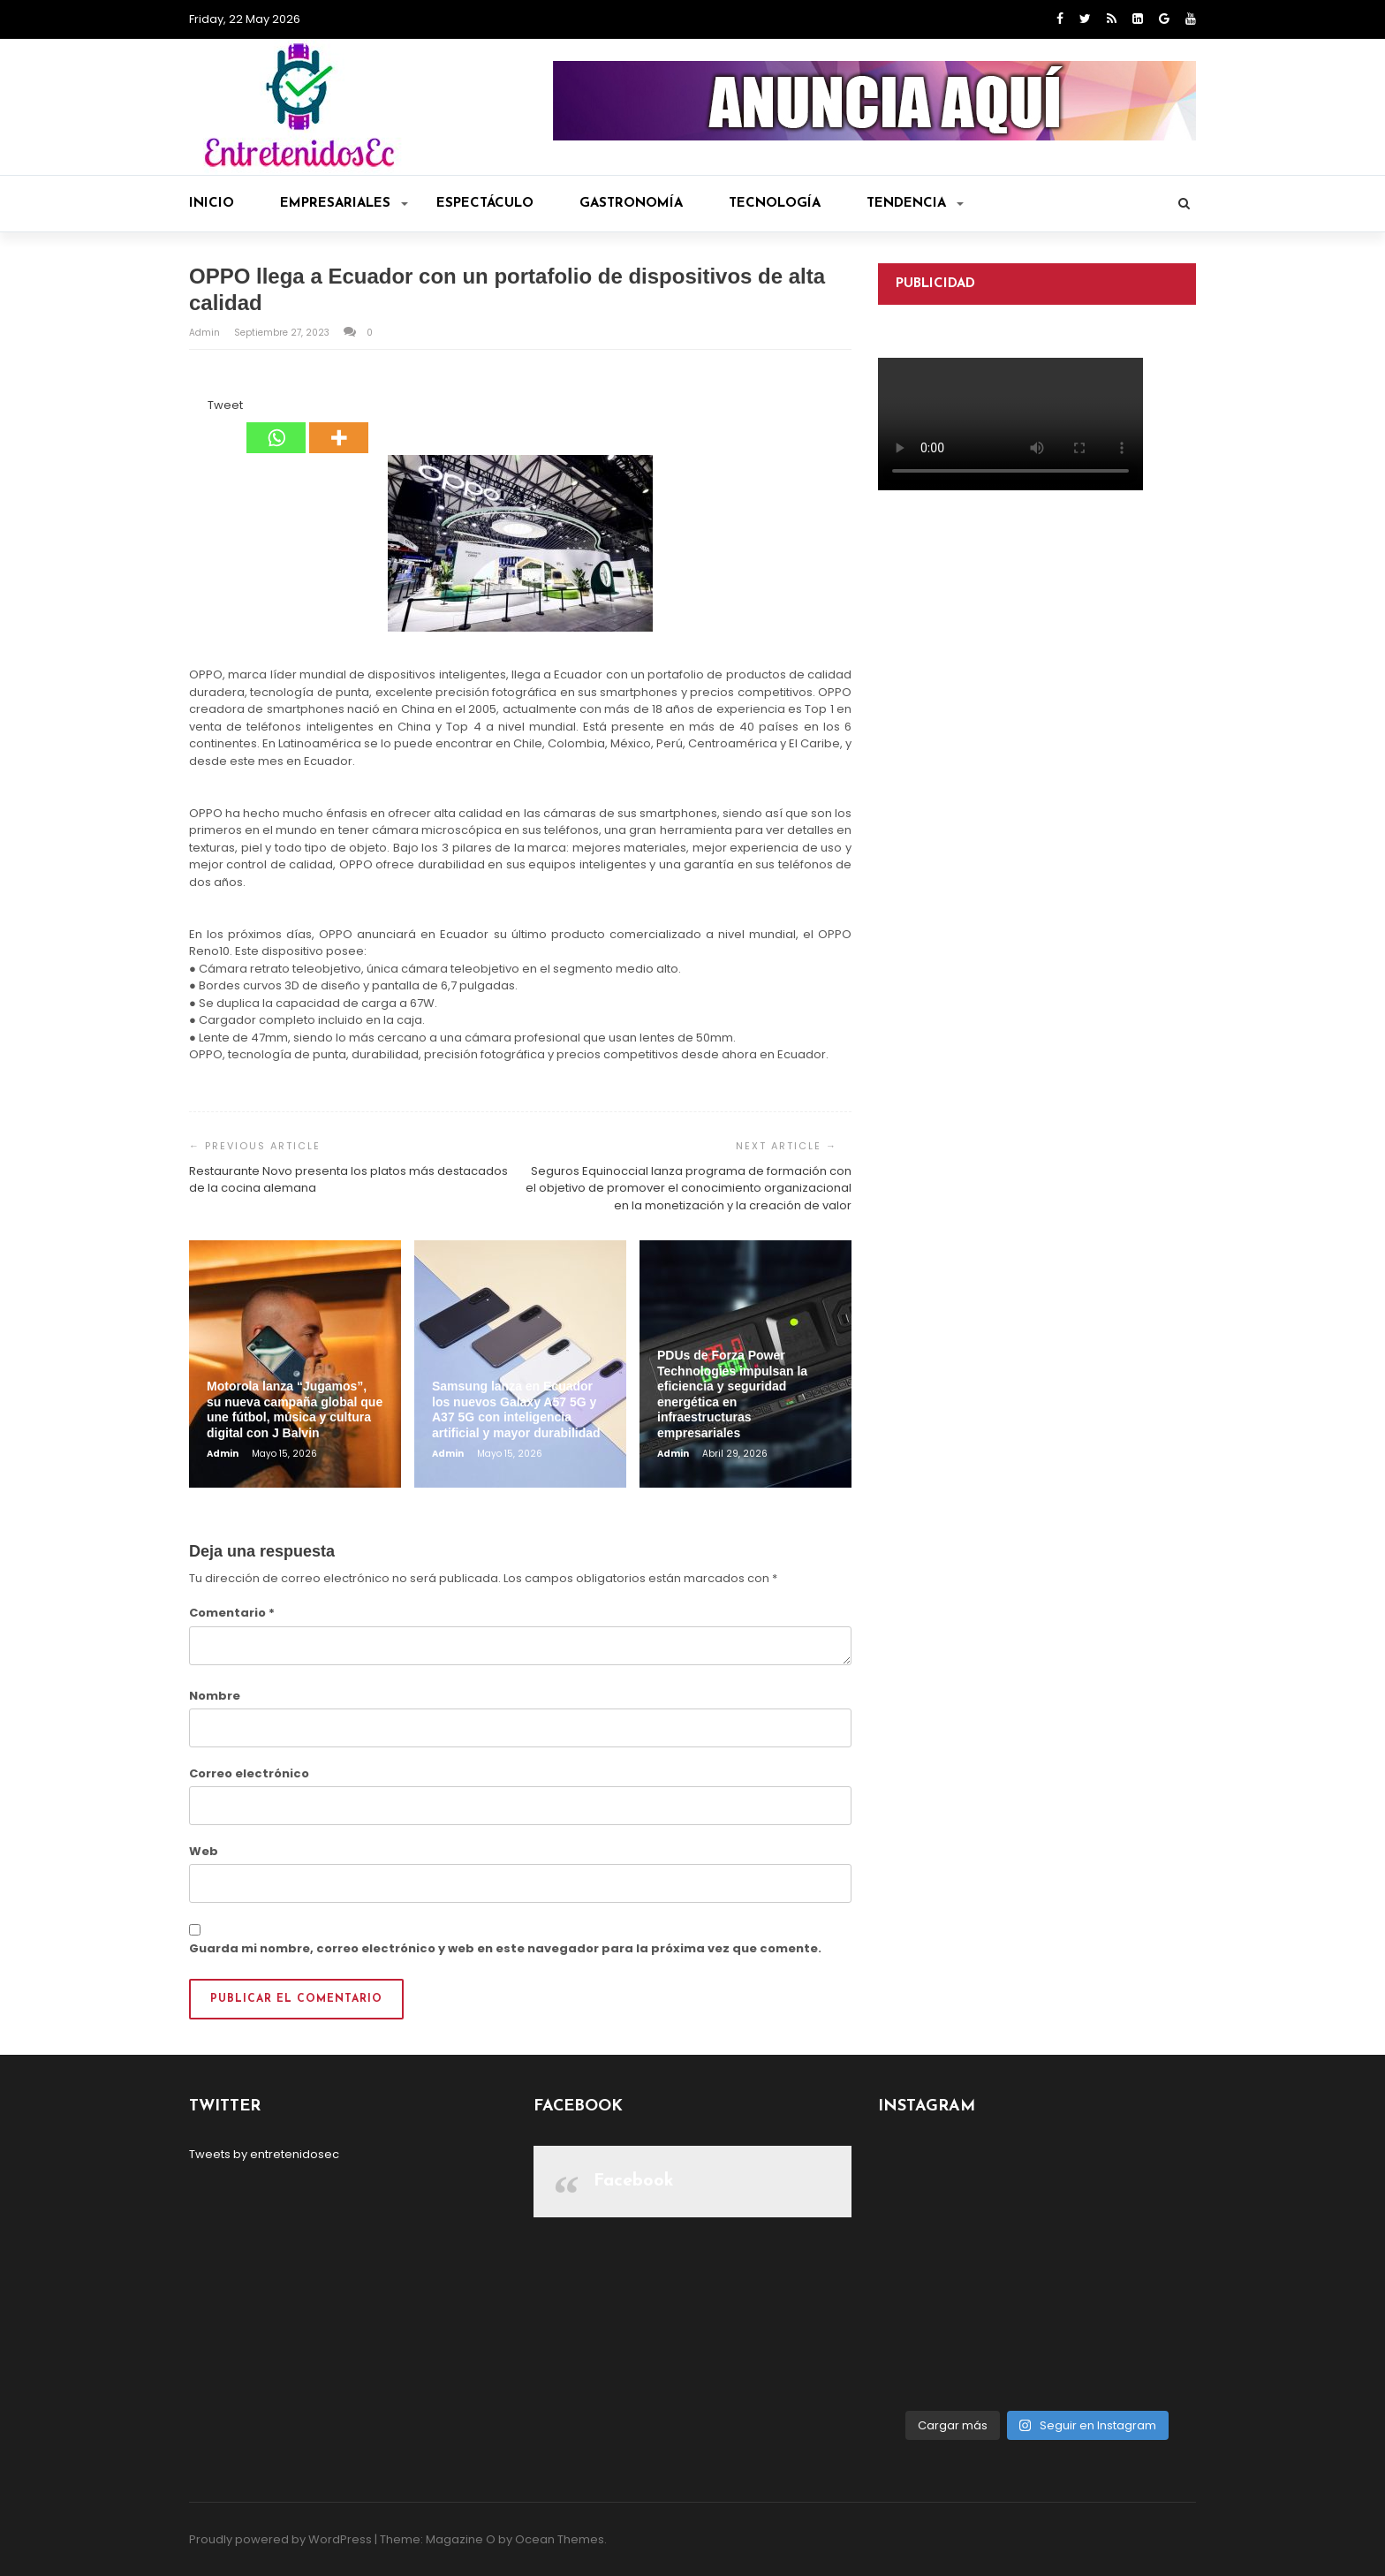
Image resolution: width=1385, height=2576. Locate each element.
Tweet (225, 405)
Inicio (211, 203)
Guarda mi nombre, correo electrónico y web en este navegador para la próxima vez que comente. (505, 1948)
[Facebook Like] (197, 408)
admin (206, 332)
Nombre (214, 1695)
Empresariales (344, 203)
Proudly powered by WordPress (280, 2539)
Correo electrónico (249, 1773)
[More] (338, 425)
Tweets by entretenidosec (264, 2154)
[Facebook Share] (192, 408)
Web (203, 1851)
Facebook (634, 2181)
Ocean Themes (559, 2539)
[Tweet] (202, 408)
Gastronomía (631, 203)
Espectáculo (485, 203)
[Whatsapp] (276, 425)
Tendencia (915, 203)
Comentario (232, 1612)
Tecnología (775, 203)
